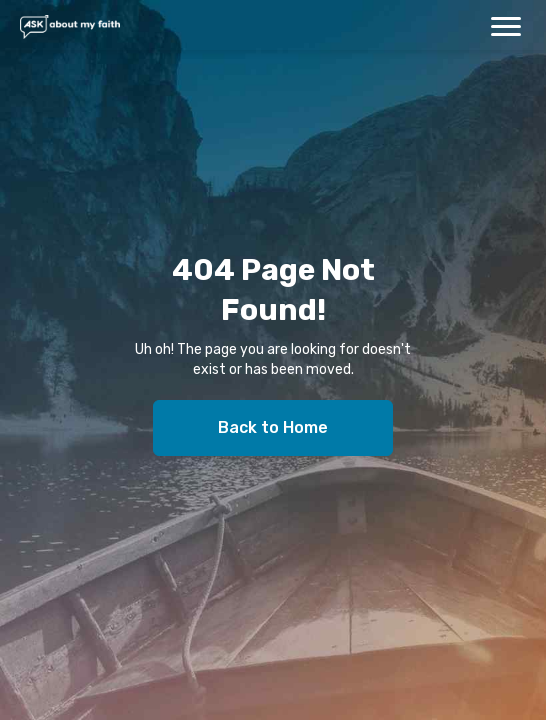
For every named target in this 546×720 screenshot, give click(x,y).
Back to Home (273, 427)
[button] (506, 26)
